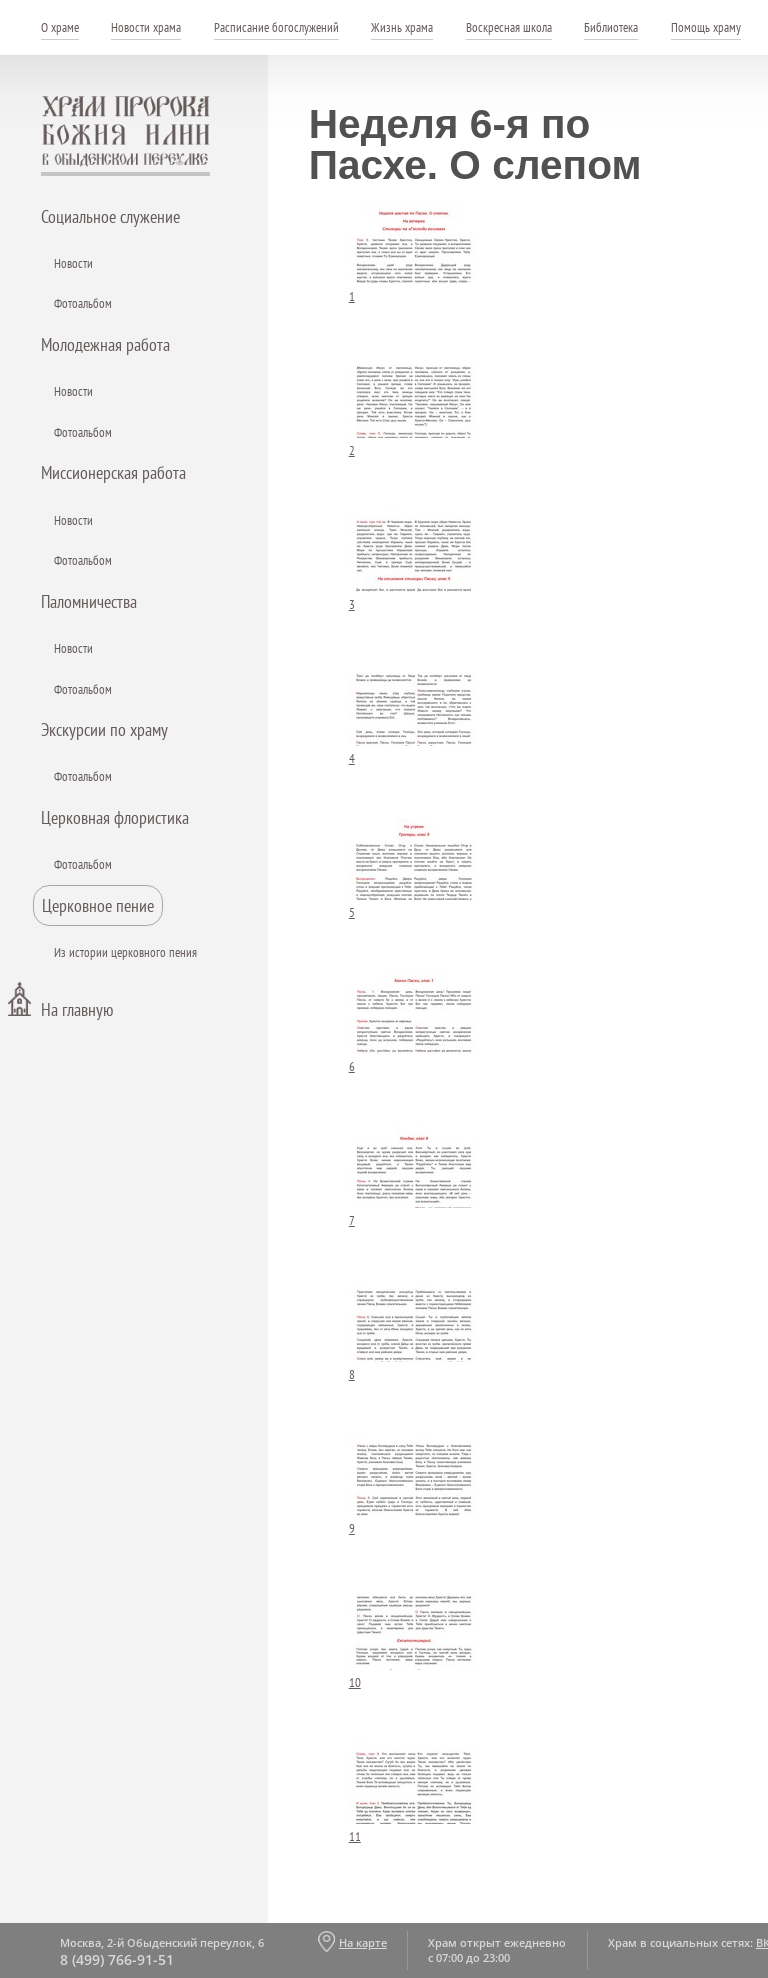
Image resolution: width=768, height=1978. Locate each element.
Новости (73, 263)
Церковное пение (98, 905)
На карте (363, 1942)
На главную (77, 1009)
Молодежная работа (105, 344)
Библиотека (611, 27)
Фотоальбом (83, 303)
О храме (60, 27)
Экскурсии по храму (104, 729)
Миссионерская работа (113, 472)
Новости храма (146, 27)
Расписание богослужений (276, 27)
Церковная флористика (115, 817)
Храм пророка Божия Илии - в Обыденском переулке (126, 136)
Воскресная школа (509, 27)
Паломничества (89, 601)
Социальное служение (110, 216)
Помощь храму (706, 27)
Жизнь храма (402, 27)
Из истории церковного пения (125, 952)
